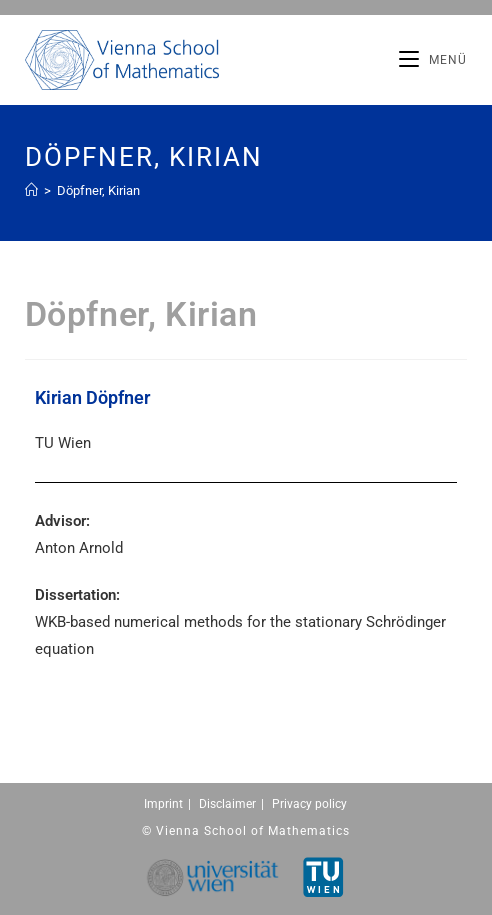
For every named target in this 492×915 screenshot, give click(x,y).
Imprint (163, 804)
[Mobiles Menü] (433, 60)
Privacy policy (309, 804)
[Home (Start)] (31, 190)
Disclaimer (227, 804)
